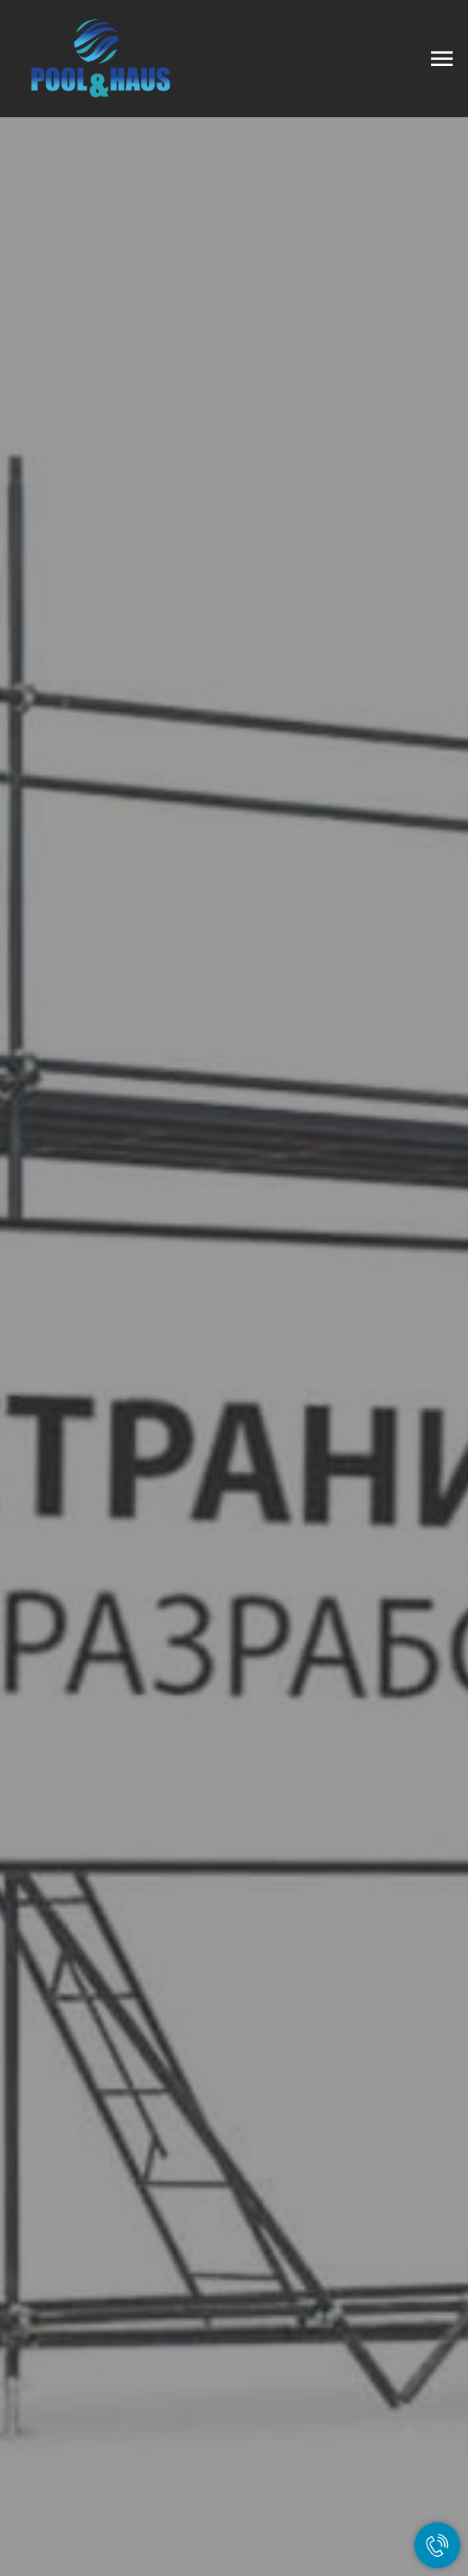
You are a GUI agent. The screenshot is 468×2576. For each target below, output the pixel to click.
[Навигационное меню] (442, 59)
